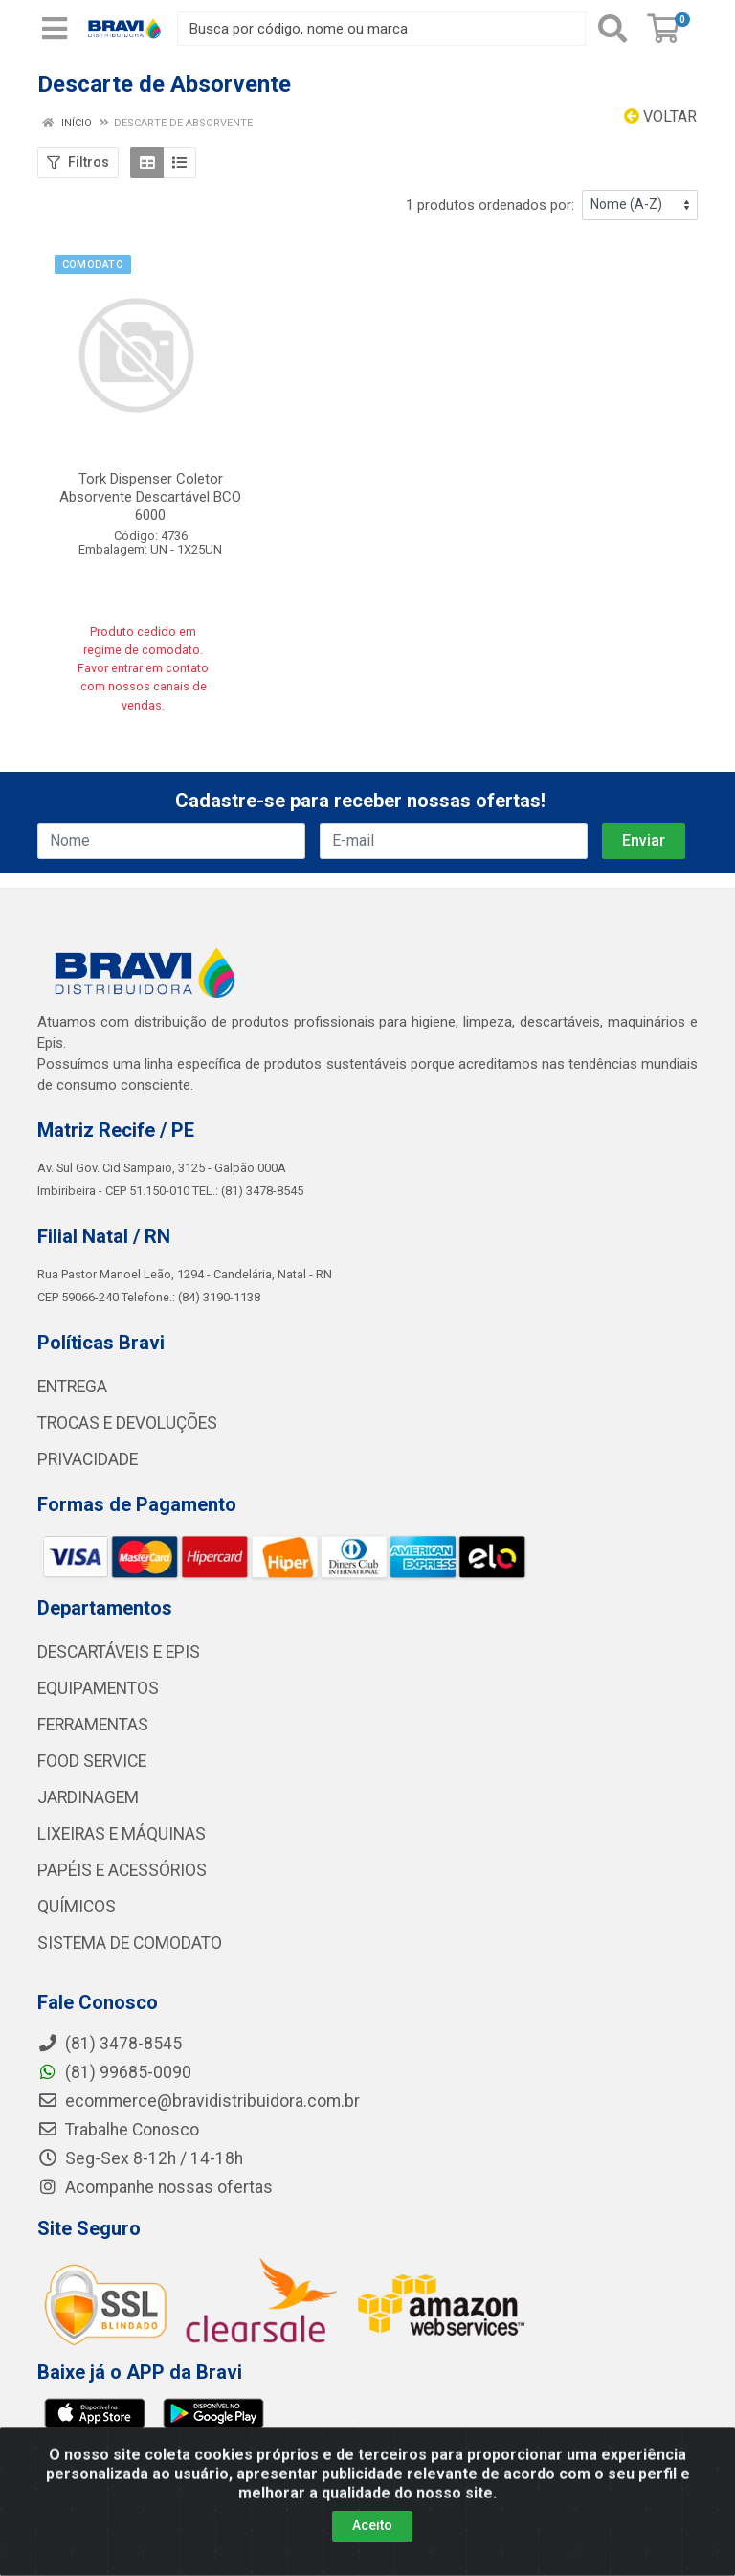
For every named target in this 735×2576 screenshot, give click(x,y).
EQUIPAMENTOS (98, 1688)
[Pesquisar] (612, 28)
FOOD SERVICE (91, 1761)
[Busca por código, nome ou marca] (381, 28)
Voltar (660, 116)
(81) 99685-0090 (114, 2072)
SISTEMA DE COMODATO (129, 1943)
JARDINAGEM (88, 1797)
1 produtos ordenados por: (490, 205)
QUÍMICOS (76, 1906)
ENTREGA (72, 1386)
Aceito (372, 2534)
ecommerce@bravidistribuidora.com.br (198, 2101)
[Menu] (54, 28)
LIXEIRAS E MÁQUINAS (121, 1833)
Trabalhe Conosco (118, 2129)
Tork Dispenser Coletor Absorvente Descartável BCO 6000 (150, 497)
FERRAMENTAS (92, 1724)
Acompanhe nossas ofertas (155, 2187)
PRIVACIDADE (87, 1459)
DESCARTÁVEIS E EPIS (118, 1651)
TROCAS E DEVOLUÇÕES (127, 1423)
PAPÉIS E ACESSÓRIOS (122, 1870)
